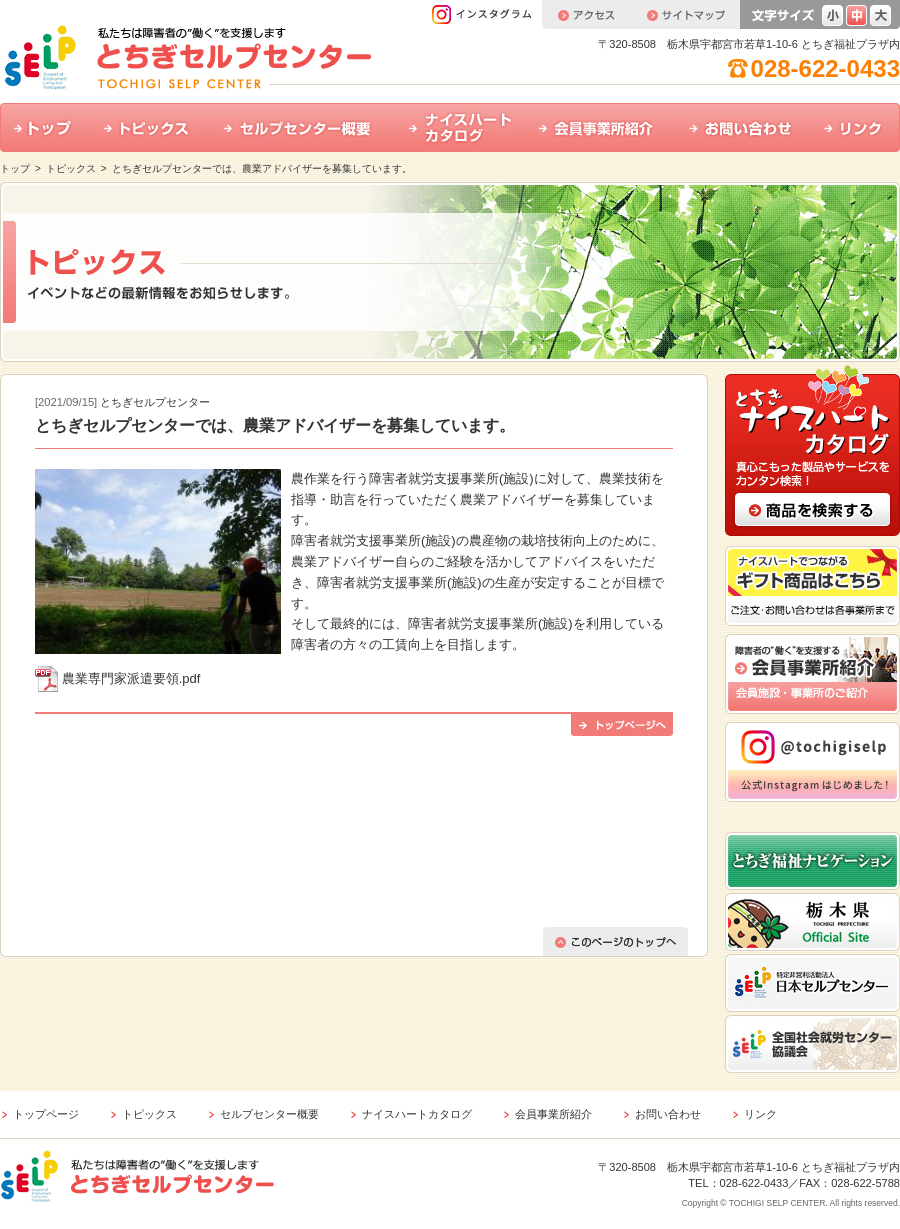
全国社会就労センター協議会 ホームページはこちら (812, 1044)
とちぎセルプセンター (155, 402)
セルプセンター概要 (302, 127)
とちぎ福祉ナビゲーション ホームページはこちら (812, 861)
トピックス (150, 127)
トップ (45, 127)
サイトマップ (685, 14)
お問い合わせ (742, 127)
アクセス (586, 14)
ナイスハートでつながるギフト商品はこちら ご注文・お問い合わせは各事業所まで (812, 586)
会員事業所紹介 (600, 127)
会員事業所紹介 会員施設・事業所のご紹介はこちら (812, 674)
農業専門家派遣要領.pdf (131, 678)
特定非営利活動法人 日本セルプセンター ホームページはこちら (812, 983)
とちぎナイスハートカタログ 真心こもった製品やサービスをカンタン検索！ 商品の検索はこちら (812, 449)
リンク (855, 127)
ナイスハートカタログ (460, 127)
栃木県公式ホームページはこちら (812, 922)
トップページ (46, 1114)
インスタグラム (486, 14)
